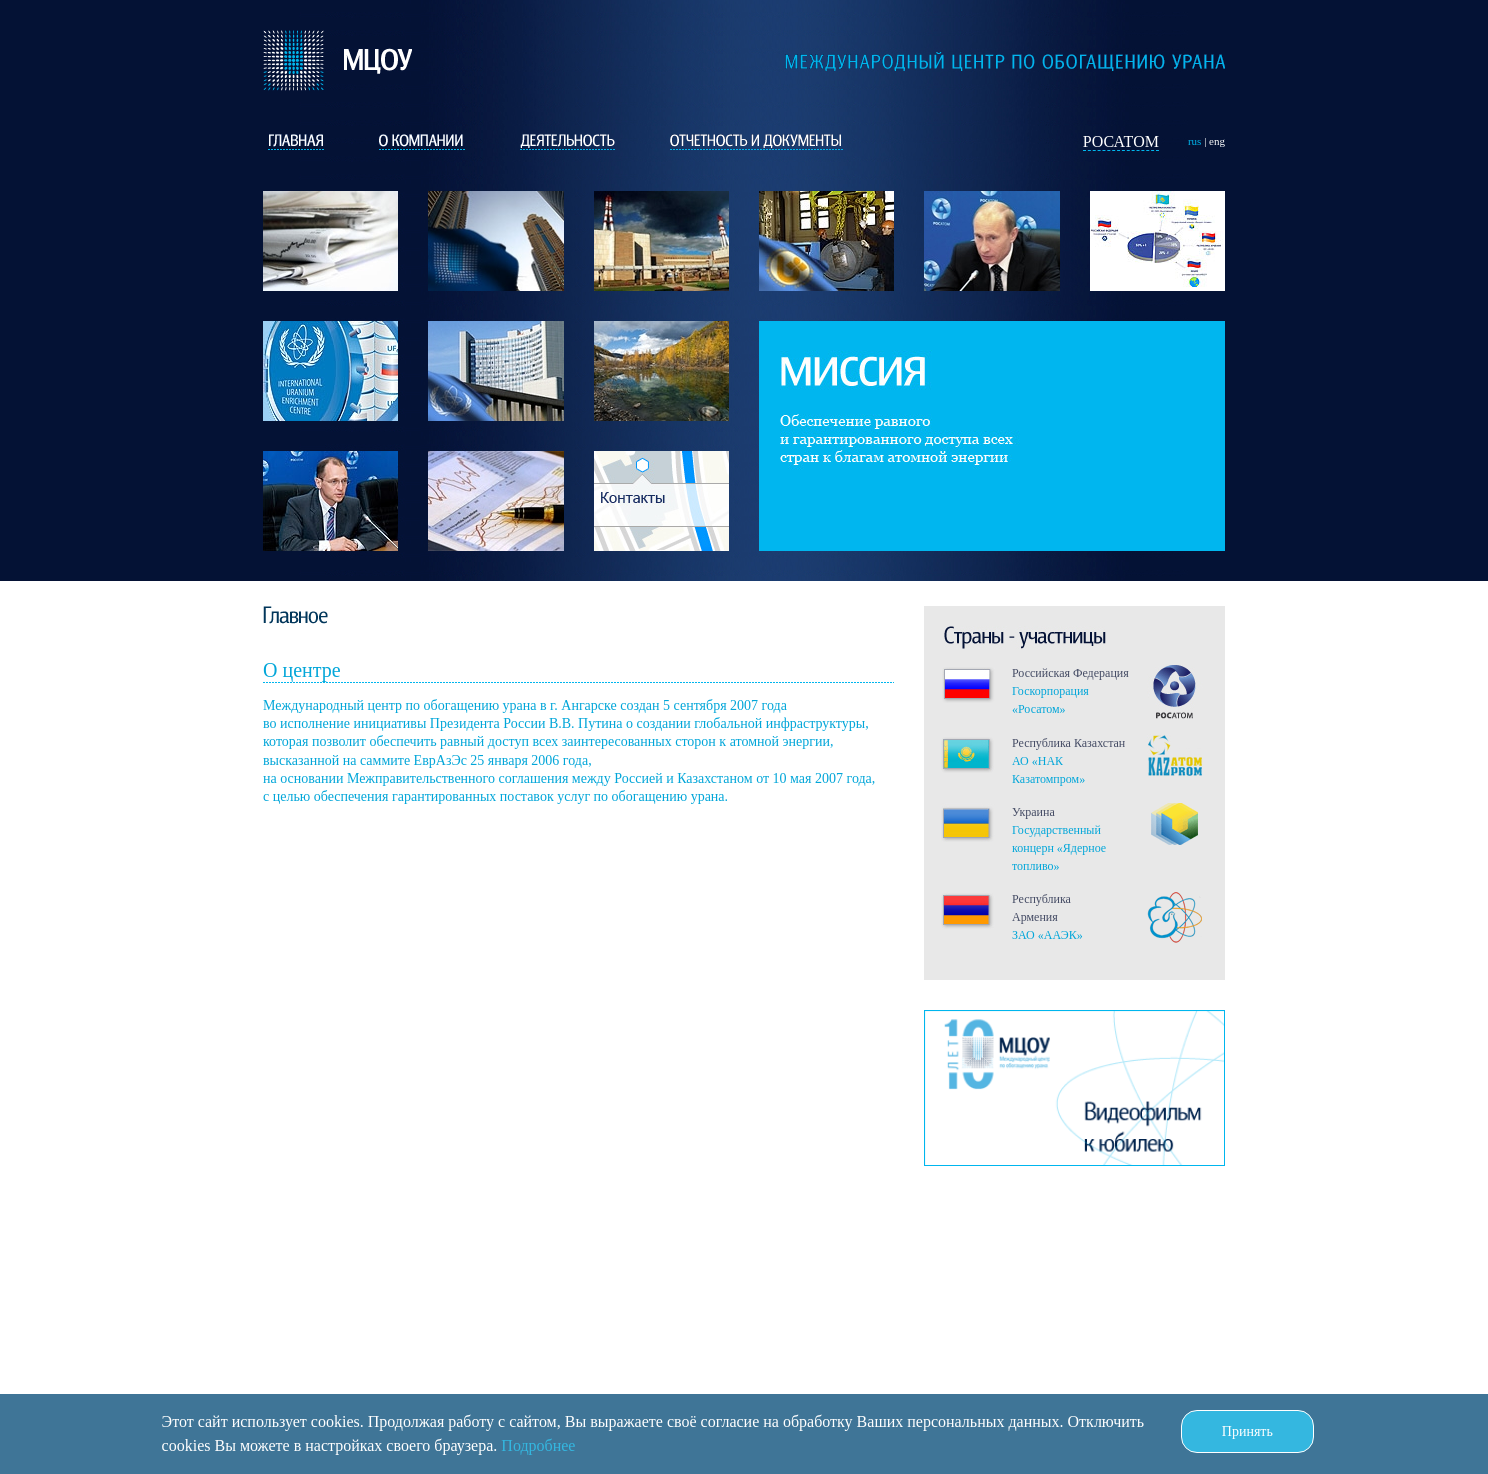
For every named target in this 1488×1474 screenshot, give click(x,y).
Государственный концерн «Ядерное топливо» (1059, 848)
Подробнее (538, 1445)
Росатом (1121, 141)
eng (1217, 141)
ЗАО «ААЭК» (1047, 935)
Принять (1247, 1431)
